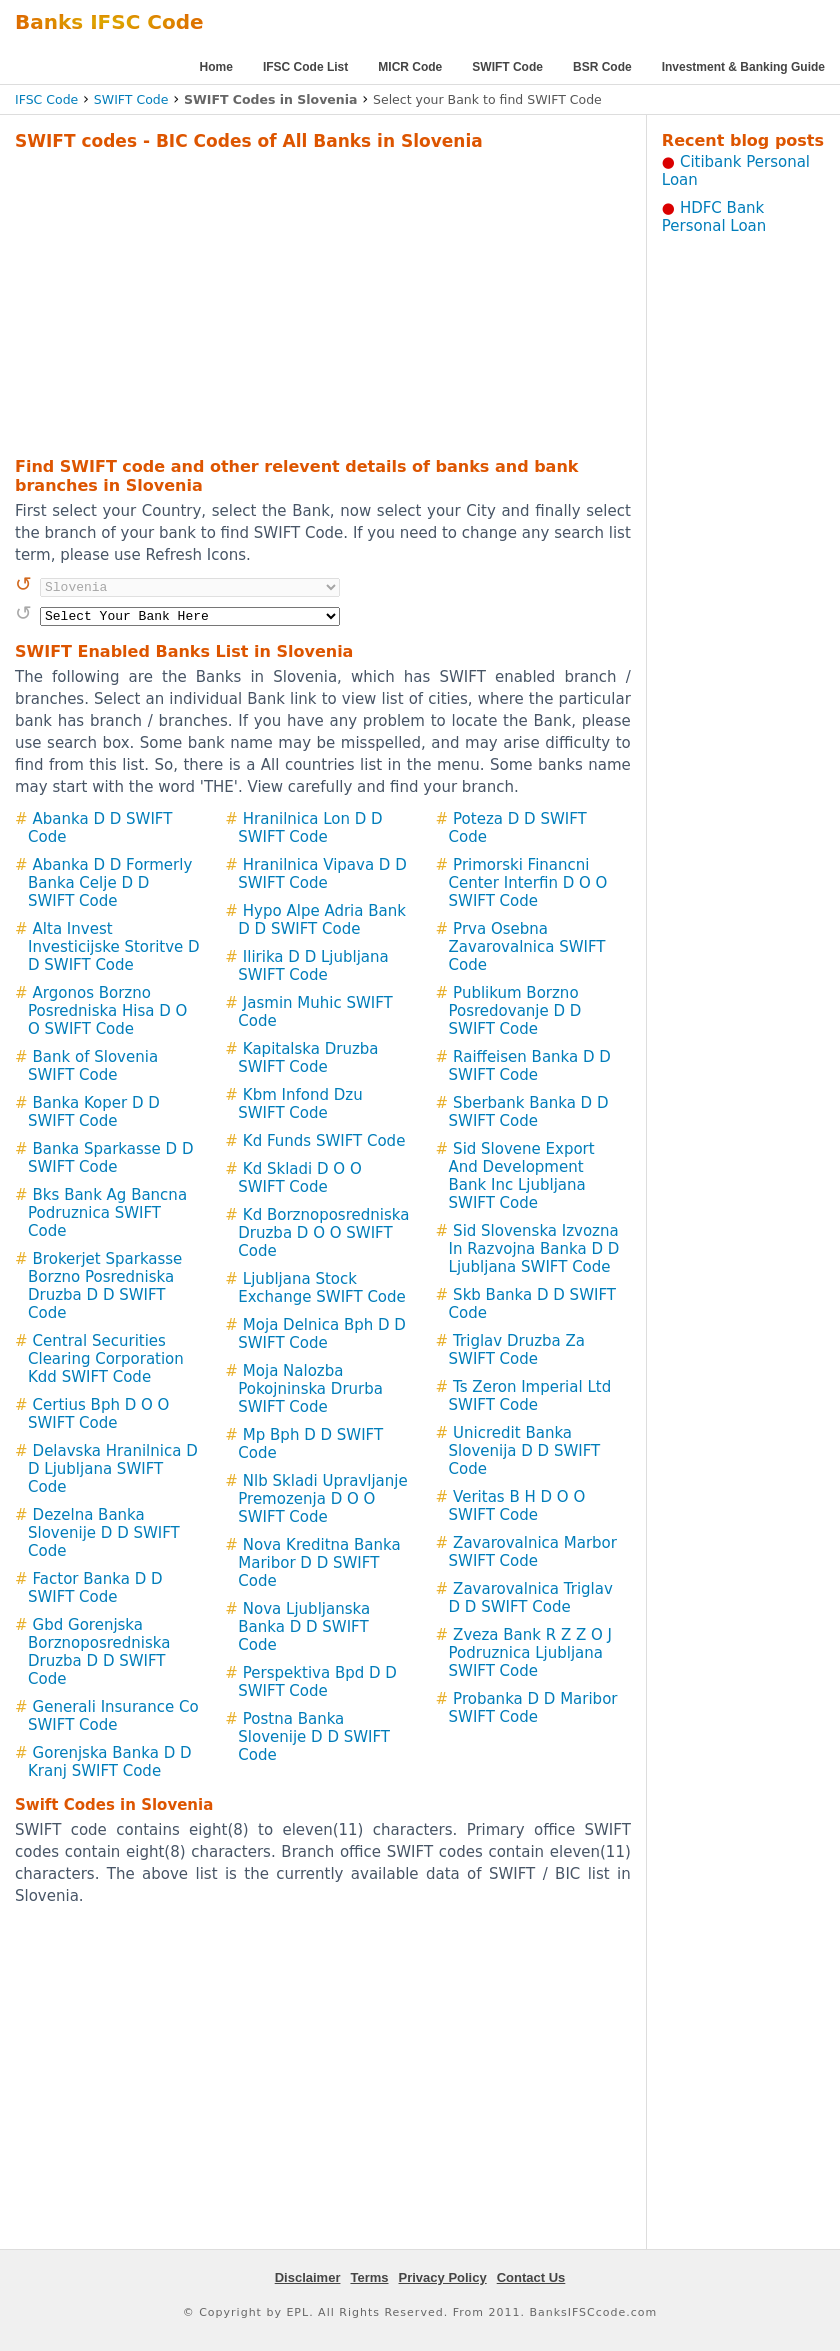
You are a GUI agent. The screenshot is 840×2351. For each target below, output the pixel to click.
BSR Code (602, 67)
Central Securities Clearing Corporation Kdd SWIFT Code (106, 1359)
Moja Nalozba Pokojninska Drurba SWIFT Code (310, 1389)
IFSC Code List (305, 67)
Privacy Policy (443, 2277)
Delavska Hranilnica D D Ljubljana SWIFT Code (113, 1469)
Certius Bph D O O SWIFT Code (98, 1414)
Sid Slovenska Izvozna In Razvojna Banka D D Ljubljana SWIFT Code (534, 1249)
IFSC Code (46, 99)
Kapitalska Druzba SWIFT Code (308, 1058)
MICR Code (410, 67)
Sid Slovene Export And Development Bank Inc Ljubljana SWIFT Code (522, 1176)
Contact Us (531, 2277)
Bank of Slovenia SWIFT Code (93, 1066)
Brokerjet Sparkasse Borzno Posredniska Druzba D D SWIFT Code (105, 1286)
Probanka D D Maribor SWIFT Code (533, 1708)
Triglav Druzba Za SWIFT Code (517, 1350)
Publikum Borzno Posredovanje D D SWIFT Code (515, 1011)
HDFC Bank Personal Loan (714, 217)
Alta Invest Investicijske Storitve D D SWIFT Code (114, 947)
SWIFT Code (507, 67)
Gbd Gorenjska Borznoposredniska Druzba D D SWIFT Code (99, 1652)
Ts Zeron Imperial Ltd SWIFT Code (530, 1396)
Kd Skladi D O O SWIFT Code (299, 1178)
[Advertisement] (293, 301)
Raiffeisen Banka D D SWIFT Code (530, 1066)
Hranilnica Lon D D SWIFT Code (310, 828)
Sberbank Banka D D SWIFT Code (529, 1112)
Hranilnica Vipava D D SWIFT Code (322, 874)
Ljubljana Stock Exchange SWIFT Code (322, 1288)
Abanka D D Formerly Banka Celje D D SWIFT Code (110, 883)
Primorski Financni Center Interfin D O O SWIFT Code (528, 883)
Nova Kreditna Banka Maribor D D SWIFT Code (319, 1563)
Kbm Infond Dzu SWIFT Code (300, 1104)
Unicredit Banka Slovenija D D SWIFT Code (525, 1451)
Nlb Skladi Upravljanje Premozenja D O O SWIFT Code (322, 1499)
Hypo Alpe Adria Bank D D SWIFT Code (322, 920)
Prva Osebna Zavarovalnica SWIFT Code (527, 947)
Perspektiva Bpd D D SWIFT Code (317, 1682)
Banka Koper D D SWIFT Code (94, 1112)
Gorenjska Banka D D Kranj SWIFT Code (110, 1762)
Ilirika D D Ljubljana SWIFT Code (313, 966)
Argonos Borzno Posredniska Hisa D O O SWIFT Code (107, 1011)
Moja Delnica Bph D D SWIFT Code (322, 1334)
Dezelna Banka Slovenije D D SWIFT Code (104, 1533)
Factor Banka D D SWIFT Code (95, 1588)
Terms (369, 2277)
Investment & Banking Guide (743, 67)
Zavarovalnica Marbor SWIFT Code (533, 1552)
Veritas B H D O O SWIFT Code (517, 1506)
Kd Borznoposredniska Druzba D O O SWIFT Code (323, 1233)
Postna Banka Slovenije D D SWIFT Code (314, 1737)
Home (216, 67)
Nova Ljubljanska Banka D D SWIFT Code (304, 1627)
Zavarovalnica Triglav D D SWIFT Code (531, 1598)
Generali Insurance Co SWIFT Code (113, 1716)
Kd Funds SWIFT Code (324, 1141)
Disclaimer (308, 2277)
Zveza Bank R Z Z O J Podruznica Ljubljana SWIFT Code (531, 1653)
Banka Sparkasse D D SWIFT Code (110, 1158)
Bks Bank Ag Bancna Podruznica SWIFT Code (107, 1213)
